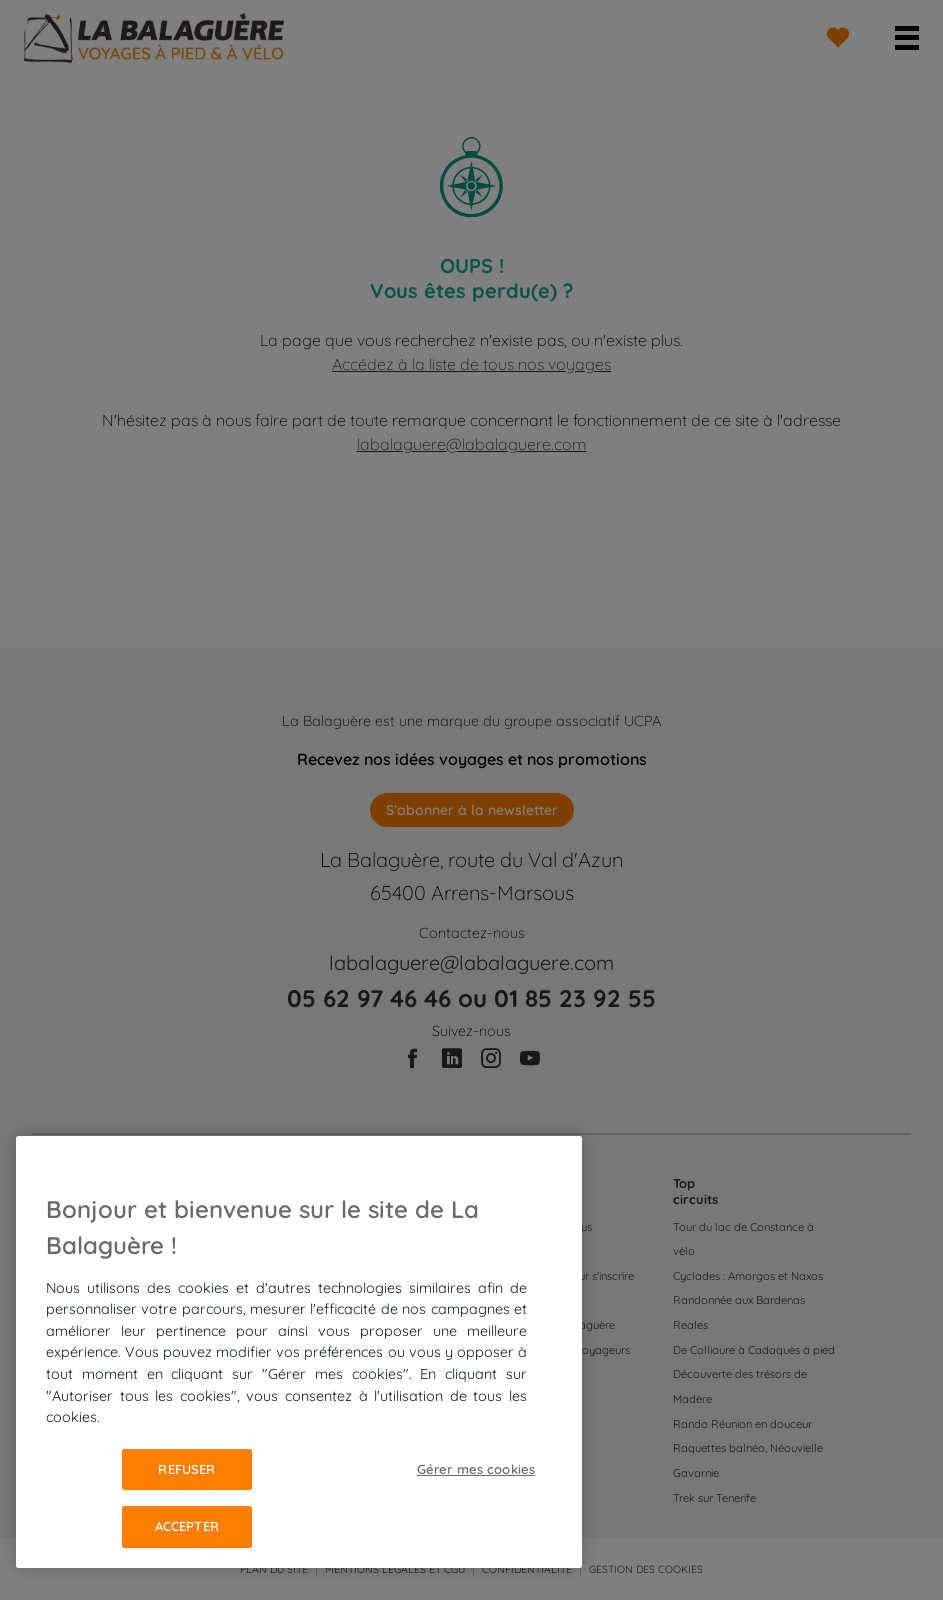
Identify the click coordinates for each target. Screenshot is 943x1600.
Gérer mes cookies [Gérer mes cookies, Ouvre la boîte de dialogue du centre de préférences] (476, 1469)
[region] (299, 1352)
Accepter (187, 1526)
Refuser (186, 1469)
